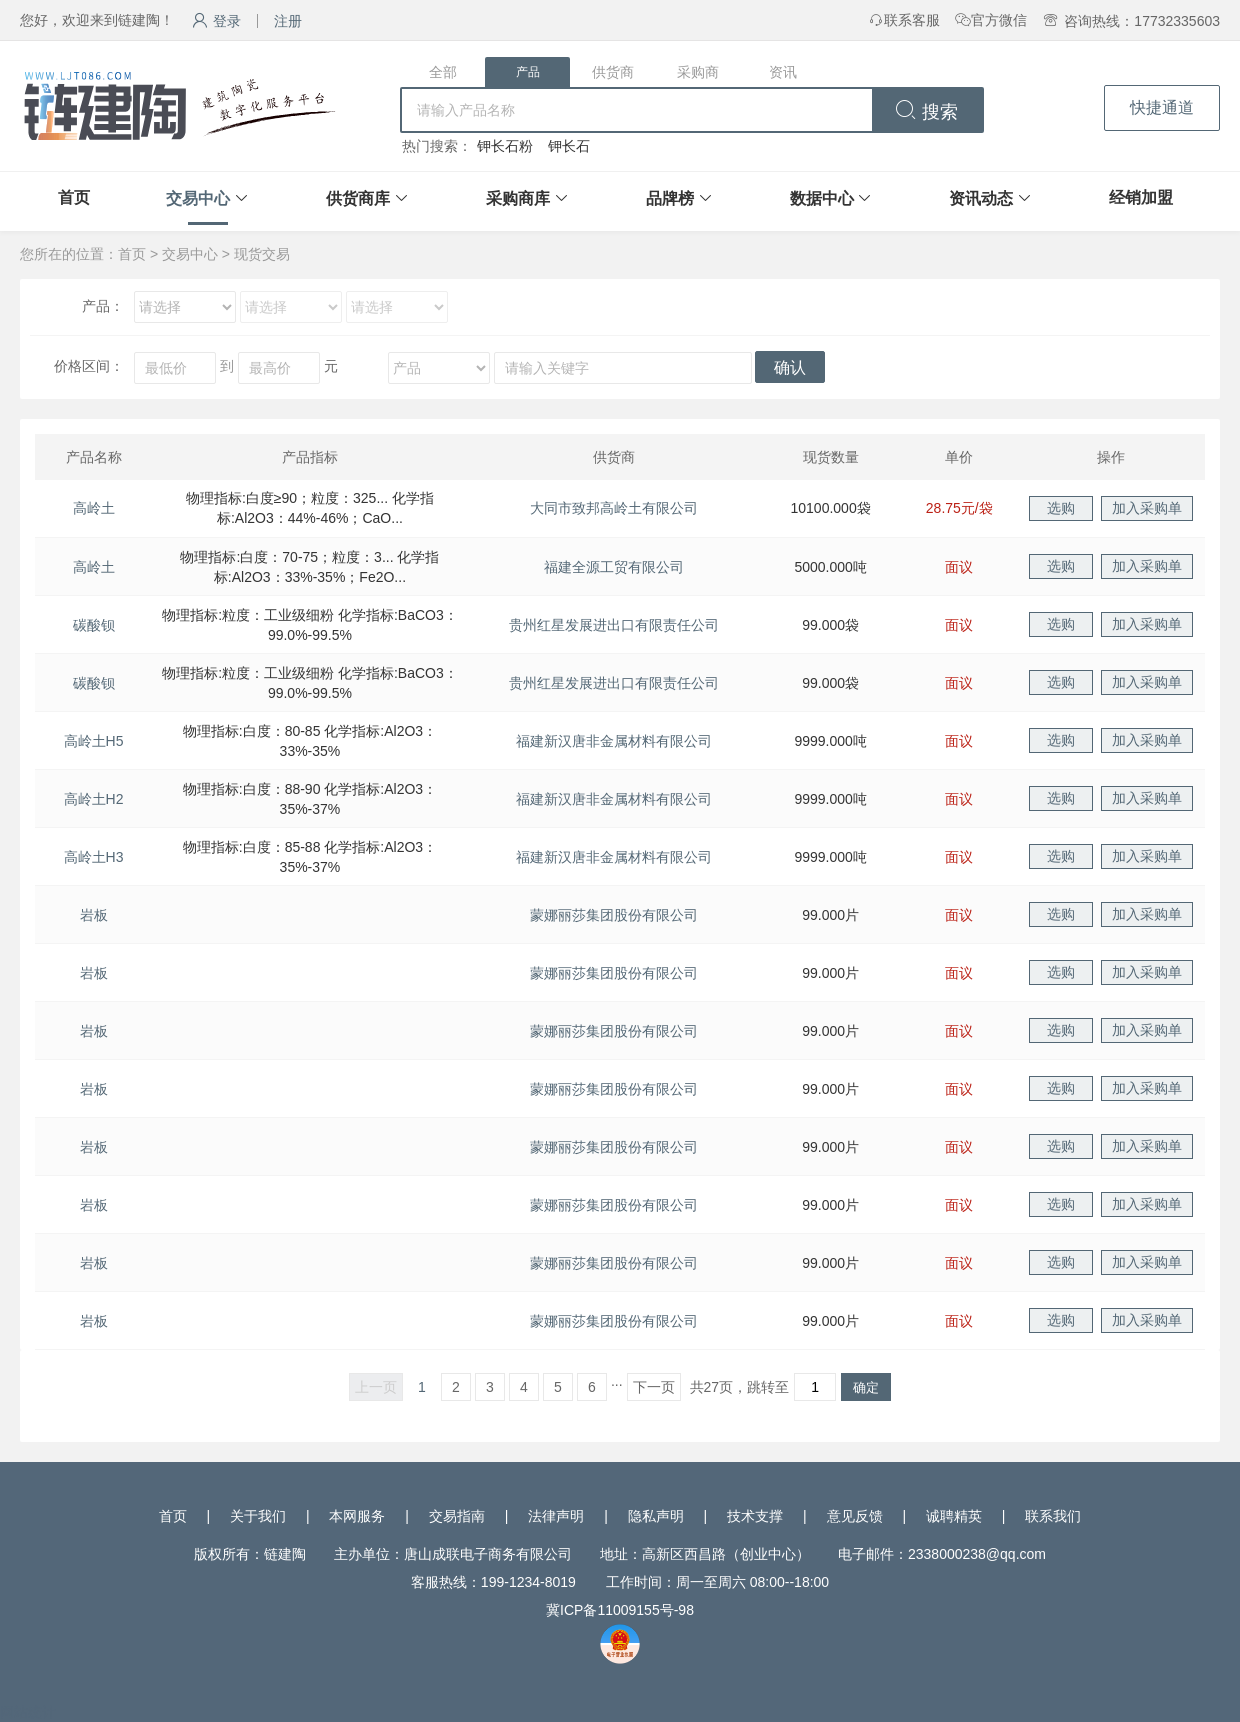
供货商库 (358, 198)
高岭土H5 (94, 741)
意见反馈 (855, 1516)
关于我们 (258, 1516)
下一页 (654, 1387)
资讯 (783, 72)
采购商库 (518, 198)
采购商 (698, 72)
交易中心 (198, 198)
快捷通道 (1162, 107)
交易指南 (457, 1516)
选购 (1061, 508)
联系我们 (1053, 1516)
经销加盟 (1141, 197)
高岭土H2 (94, 799)
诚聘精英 (954, 1516)
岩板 (94, 915)
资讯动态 (981, 198)
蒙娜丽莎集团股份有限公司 (614, 915)
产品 (528, 72)
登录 (216, 21)
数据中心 (822, 198)
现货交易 (262, 254)
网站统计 (28, 1712)
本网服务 (357, 1516)
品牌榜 (670, 198)
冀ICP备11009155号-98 (620, 1610)
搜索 (926, 112)
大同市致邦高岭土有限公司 (614, 508)
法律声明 (556, 1516)
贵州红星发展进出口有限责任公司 (614, 625)
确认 (790, 367)
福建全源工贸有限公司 (614, 567)
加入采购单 (1147, 508)
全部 (443, 72)
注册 (288, 21)
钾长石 (569, 146)
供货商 (613, 72)
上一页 (376, 1387)
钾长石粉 (505, 146)
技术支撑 (755, 1516)
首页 (74, 197)
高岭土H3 (94, 857)
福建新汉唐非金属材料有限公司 (614, 741)
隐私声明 (656, 1516)
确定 (866, 1387)
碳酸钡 (94, 625)
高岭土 (94, 508)
